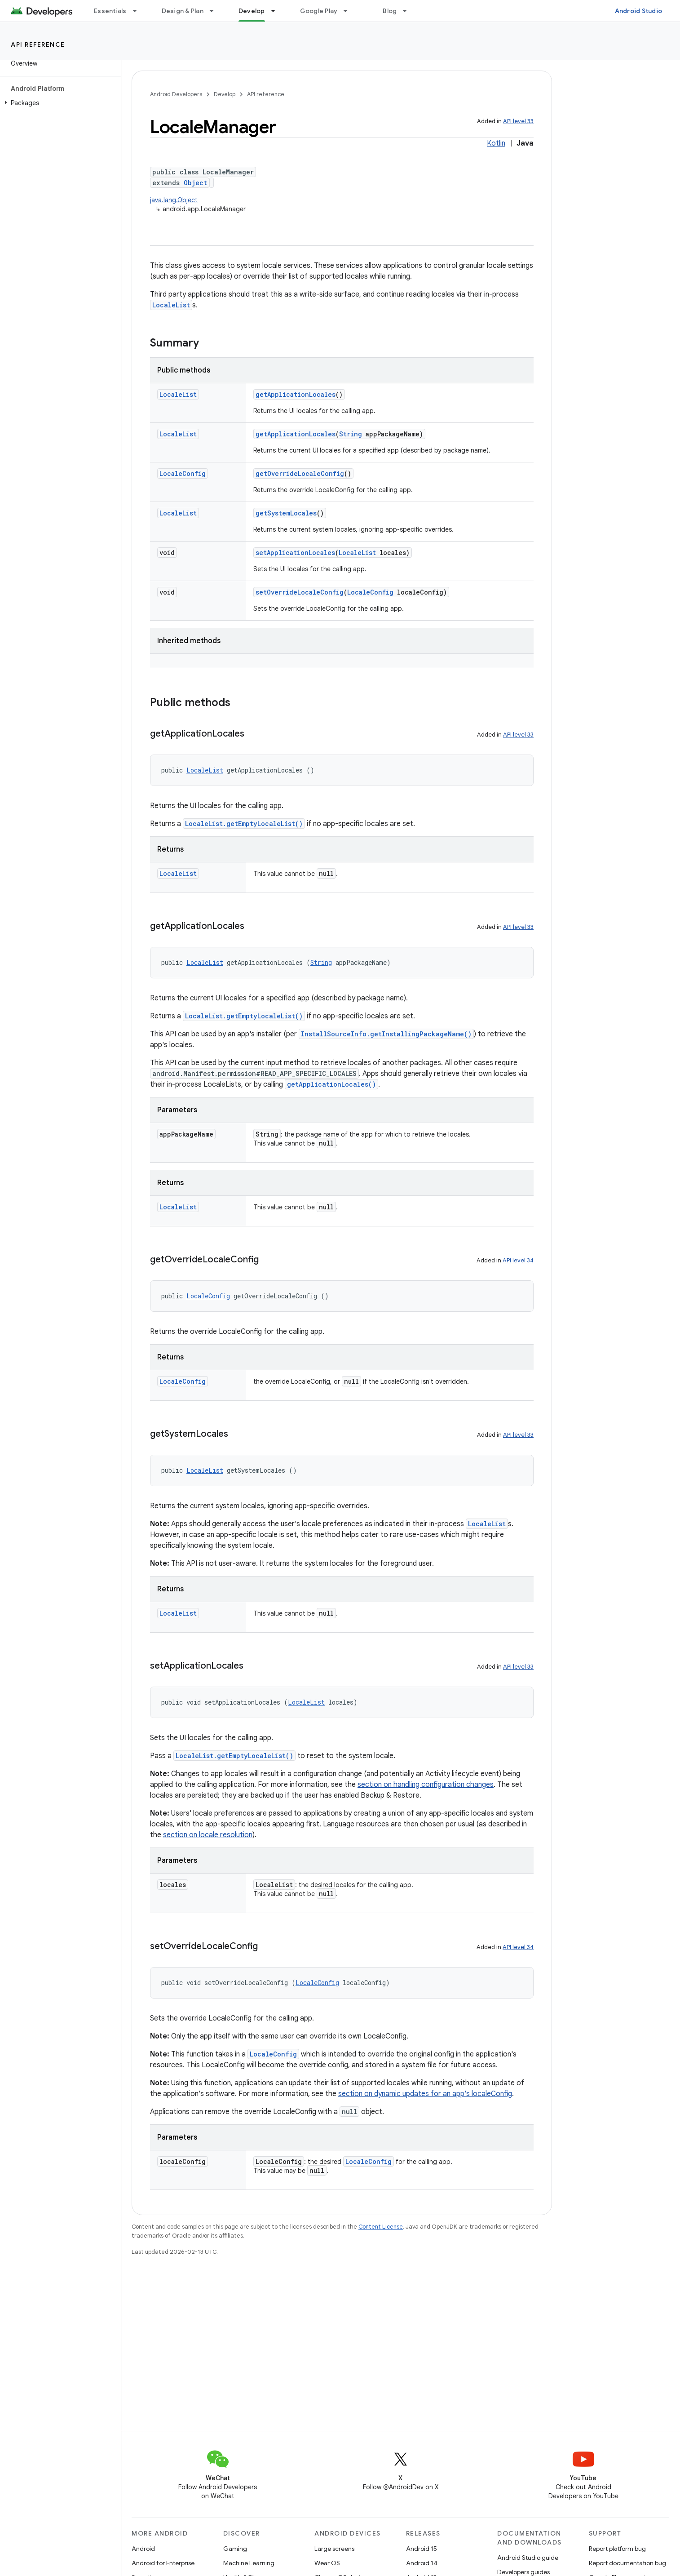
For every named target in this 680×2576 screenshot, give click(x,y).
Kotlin (496, 143)
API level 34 (518, 1260)
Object (195, 182)
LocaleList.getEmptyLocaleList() (244, 823)
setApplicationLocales (295, 552)
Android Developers (176, 94)
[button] (58, 103)
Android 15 (421, 2549)
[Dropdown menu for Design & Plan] (215, 11)
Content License (380, 2226)
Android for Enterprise (163, 2563)
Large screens (334, 2549)
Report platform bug (617, 2549)
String (350, 434)
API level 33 (518, 121)
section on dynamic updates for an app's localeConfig (425, 2093)
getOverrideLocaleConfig (300, 473)
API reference (38, 44)
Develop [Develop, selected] (251, 11)
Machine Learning (248, 2563)
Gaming (235, 2549)
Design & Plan (182, 11)
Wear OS (327, 2563)
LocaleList (171, 305)
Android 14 (421, 2563)
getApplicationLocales (296, 394)
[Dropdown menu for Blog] (409, 11)
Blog (390, 11)
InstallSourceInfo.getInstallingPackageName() (386, 1034)
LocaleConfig (182, 473)
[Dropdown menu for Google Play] (349, 11)
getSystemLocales (286, 513)
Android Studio (638, 11)
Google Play (319, 11)
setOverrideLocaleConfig (300, 592)
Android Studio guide (527, 2558)
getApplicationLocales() (331, 1084)
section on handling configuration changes (426, 1784)
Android (143, 2549)
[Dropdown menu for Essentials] (139, 11)
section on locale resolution (207, 1834)
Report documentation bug (627, 2563)
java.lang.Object (174, 200)
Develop (224, 94)
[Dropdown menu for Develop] (277, 11)
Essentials (110, 11)
